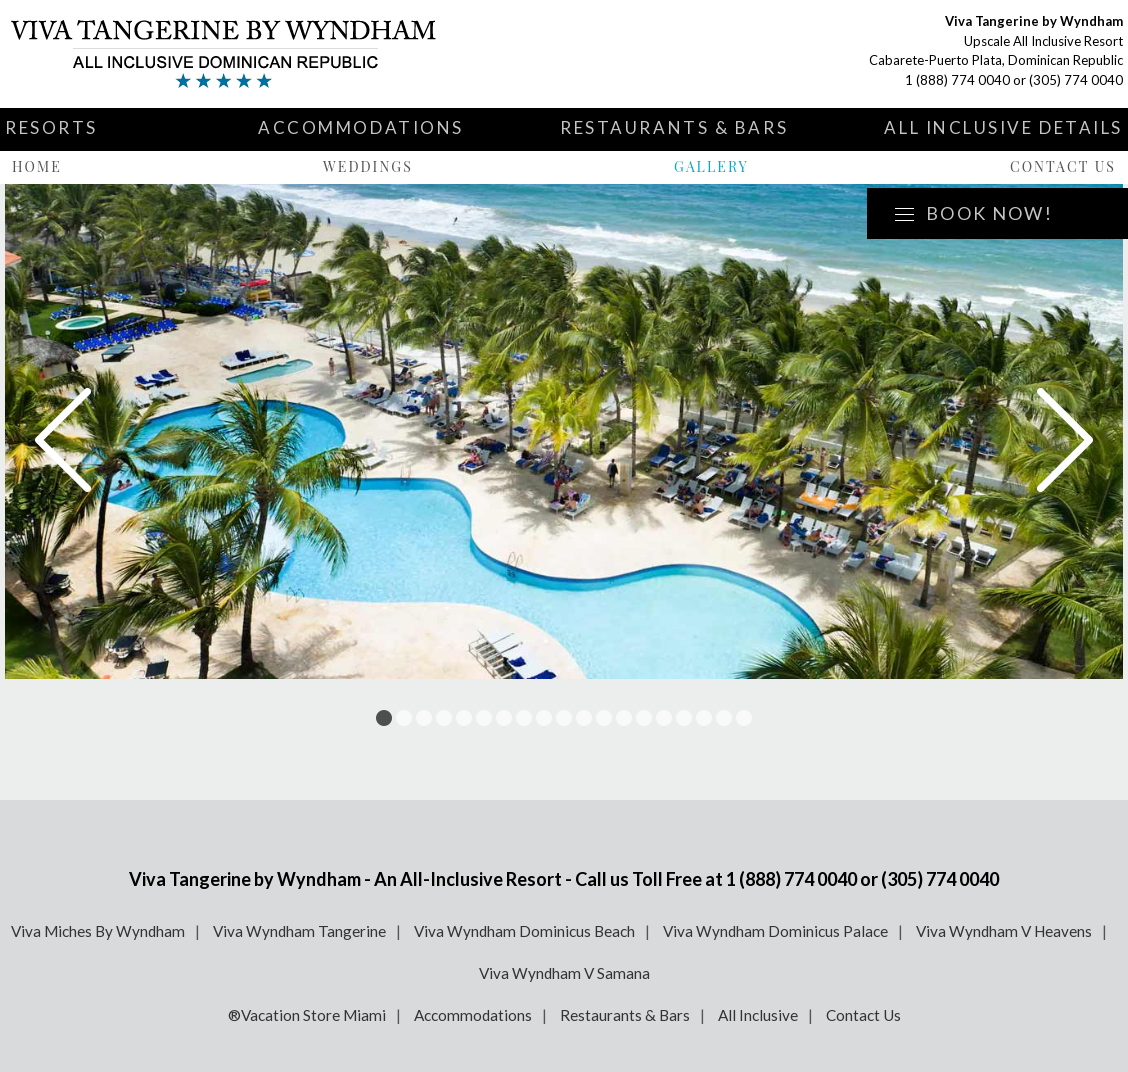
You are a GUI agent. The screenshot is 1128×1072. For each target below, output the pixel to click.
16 (684, 718)
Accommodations (361, 127)
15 (664, 718)
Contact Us (1063, 166)
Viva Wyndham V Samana (564, 973)
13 (624, 718)
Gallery (711, 166)
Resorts (51, 127)
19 (744, 718)
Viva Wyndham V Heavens (1004, 931)
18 (724, 718)
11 (584, 718)
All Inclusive (758, 1015)
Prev (63, 440)
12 (604, 718)
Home (37, 166)
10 (564, 718)
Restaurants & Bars (674, 127)
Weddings (368, 166)
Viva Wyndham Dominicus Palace (775, 931)
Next (1065, 440)
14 (644, 718)
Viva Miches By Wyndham (98, 931)
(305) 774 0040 (1076, 80)
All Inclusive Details (1003, 127)
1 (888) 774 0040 (957, 80)
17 (704, 718)
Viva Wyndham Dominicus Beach (524, 931)
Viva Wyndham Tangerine (299, 931)
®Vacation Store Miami (307, 1015)
